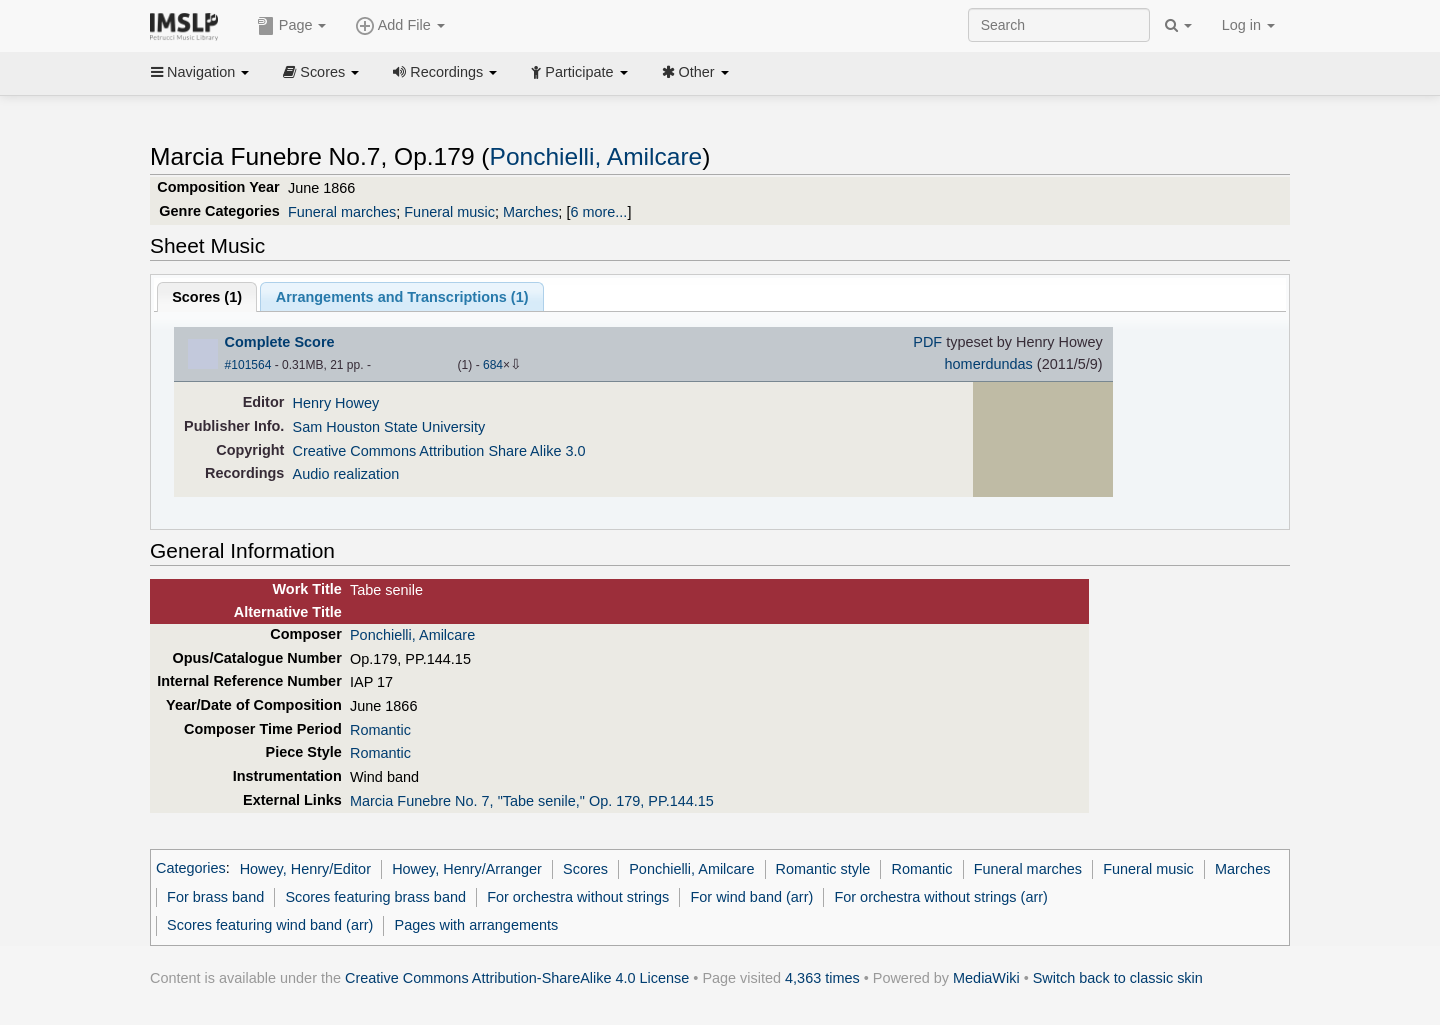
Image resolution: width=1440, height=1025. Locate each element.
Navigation (200, 72)
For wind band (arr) (751, 897)
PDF (927, 342)
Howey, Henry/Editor (305, 869)
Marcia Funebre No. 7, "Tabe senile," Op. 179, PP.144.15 (532, 801)
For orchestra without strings (578, 897)
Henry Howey (336, 403)
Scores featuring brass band (375, 897)
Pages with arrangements (477, 925)
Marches (530, 212)
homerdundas (989, 364)
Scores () (207, 297)
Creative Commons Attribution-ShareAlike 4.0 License (517, 978)
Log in (1248, 25)
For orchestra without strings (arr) (940, 897)
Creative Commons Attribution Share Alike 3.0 (439, 451)
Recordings (445, 72)
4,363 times (822, 978)
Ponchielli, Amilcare (596, 156)
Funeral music (449, 212)
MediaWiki (986, 978)
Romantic (380, 730)
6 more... (598, 212)
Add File (400, 26)
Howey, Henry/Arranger (467, 869)
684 (493, 365)
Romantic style (823, 869)
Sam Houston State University (389, 427)
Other (695, 72)
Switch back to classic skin (1118, 978)
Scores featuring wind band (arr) (270, 925)
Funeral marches (342, 212)
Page (292, 26)
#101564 (248, 365)
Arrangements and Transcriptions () (402, 297)
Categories (191, 869)
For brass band (215, 897)
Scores (321, 72)
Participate (579, 72)
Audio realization (346, 474)
